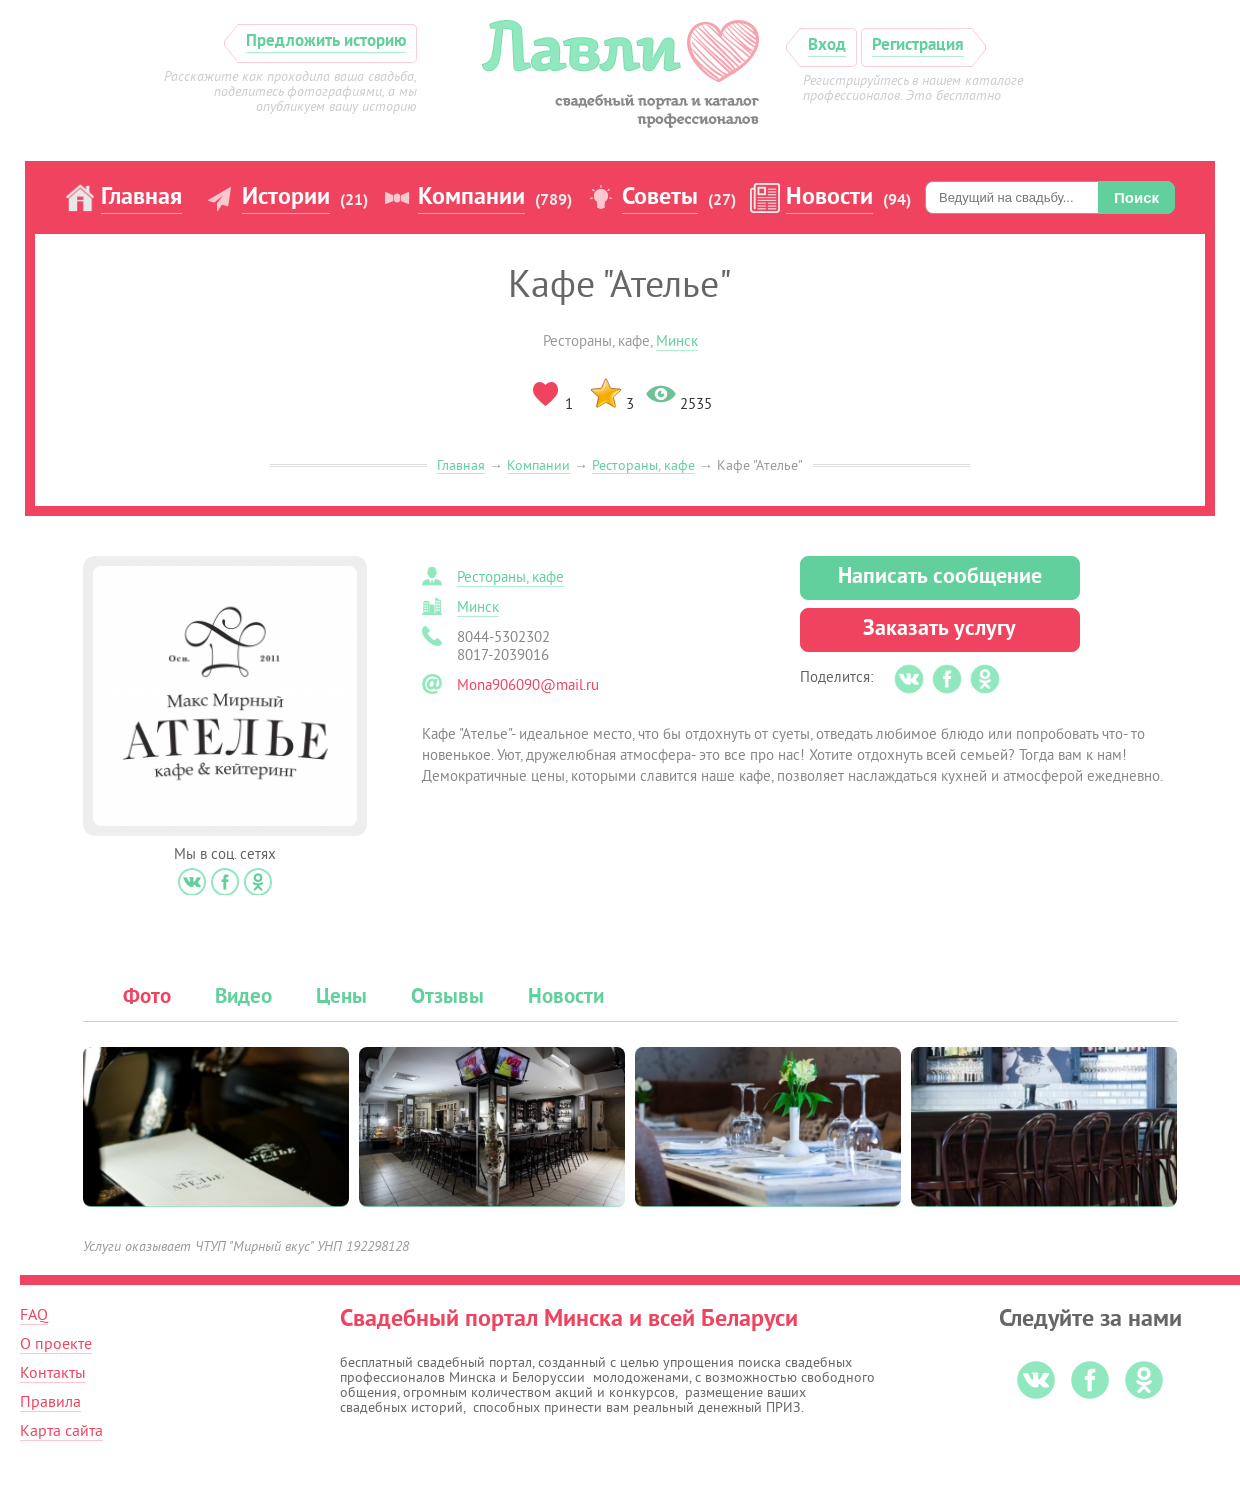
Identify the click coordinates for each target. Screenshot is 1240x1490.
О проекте (56, 1344)
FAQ (34, 1315)
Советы (660, 198)
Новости (829, 198)
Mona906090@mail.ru (528, 685)
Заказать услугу (939, 629)
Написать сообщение (940, 577)
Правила (50, 1402)
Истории (286, 198)
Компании (471, 198)
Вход (827, 45)
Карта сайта (61, 1431)
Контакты (53, 1373)
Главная (141, 198)
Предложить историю (326, 41)
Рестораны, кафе (643, 465)
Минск (677, 341)
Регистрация (918, 45)
